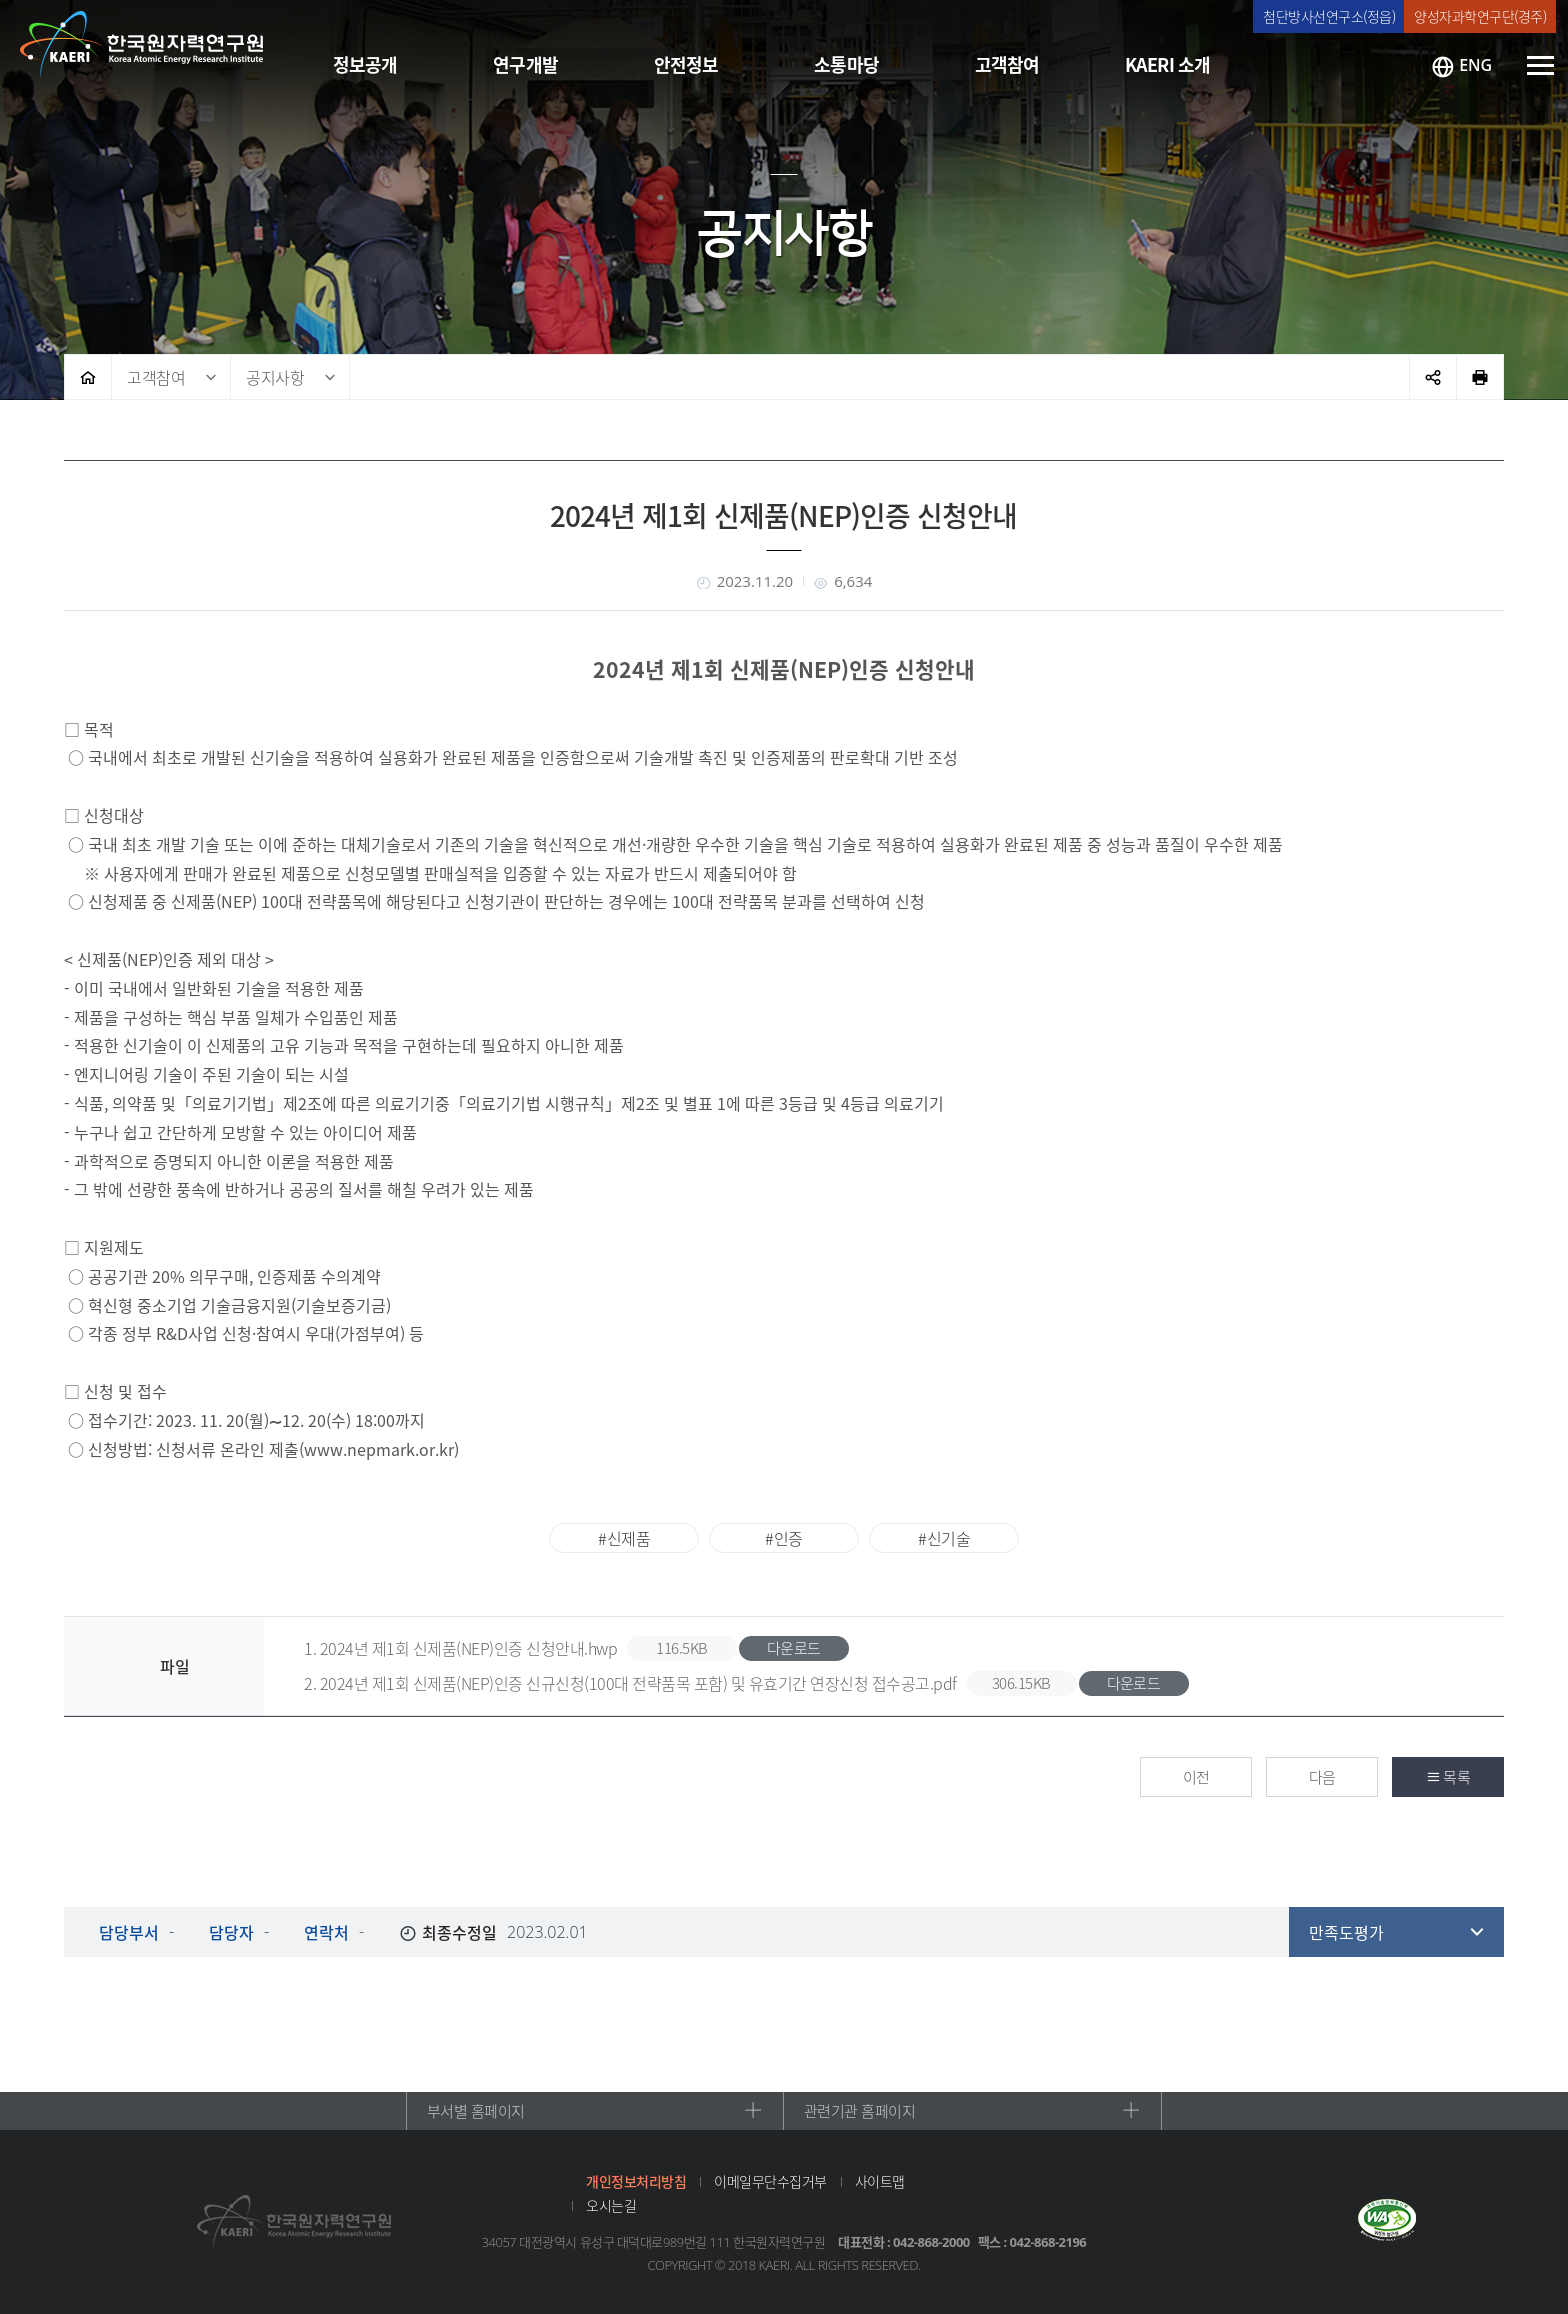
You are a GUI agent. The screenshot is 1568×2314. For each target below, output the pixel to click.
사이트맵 (880, 2181)
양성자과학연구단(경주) (1480, 16)
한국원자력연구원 (142, 45)
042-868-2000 (931, 2242)
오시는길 (611, 2205)
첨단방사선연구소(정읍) (1329, 16)
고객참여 (156, 377)
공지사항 (275, 377)
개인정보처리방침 (636, 2181)
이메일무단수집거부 (770, 2181)
